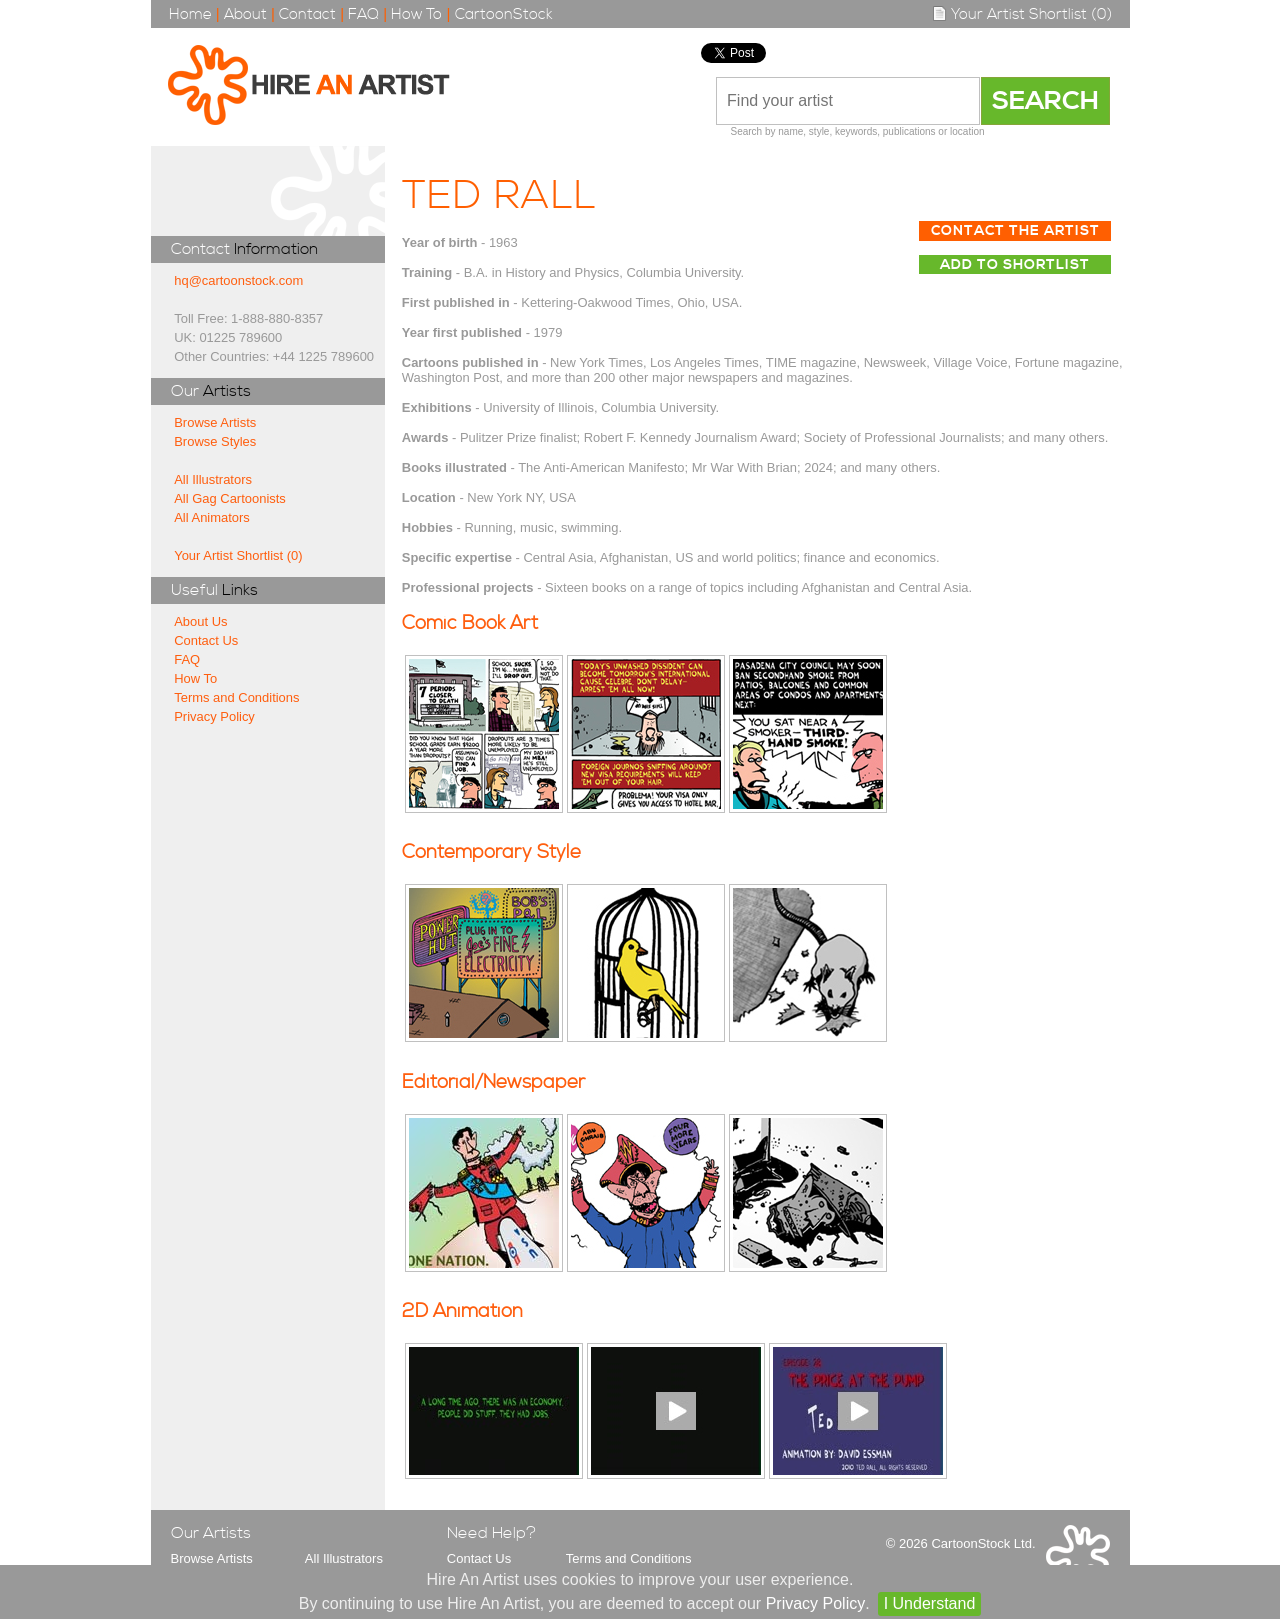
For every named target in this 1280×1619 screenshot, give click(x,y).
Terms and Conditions (236, 697)
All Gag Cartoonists (230, 498)
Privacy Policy (214, 716)
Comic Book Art (470, 623)
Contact (307, 14)
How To (416, 14)
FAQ (363, 14)
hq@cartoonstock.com (238, 280)
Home (190, 14)
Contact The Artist (1015, 231)
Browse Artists (215, 422)
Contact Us (206, 640)
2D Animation (462, 1311)
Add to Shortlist (1015, 265)
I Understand (930, 1603)
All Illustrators (213, 479)
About (245, 14)
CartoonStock (504, 14)
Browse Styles (215, 441)
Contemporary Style (491, 852)
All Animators (212, 517)
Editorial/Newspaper (493, 1082)
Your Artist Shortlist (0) (1022, 14)
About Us (200, 621)
